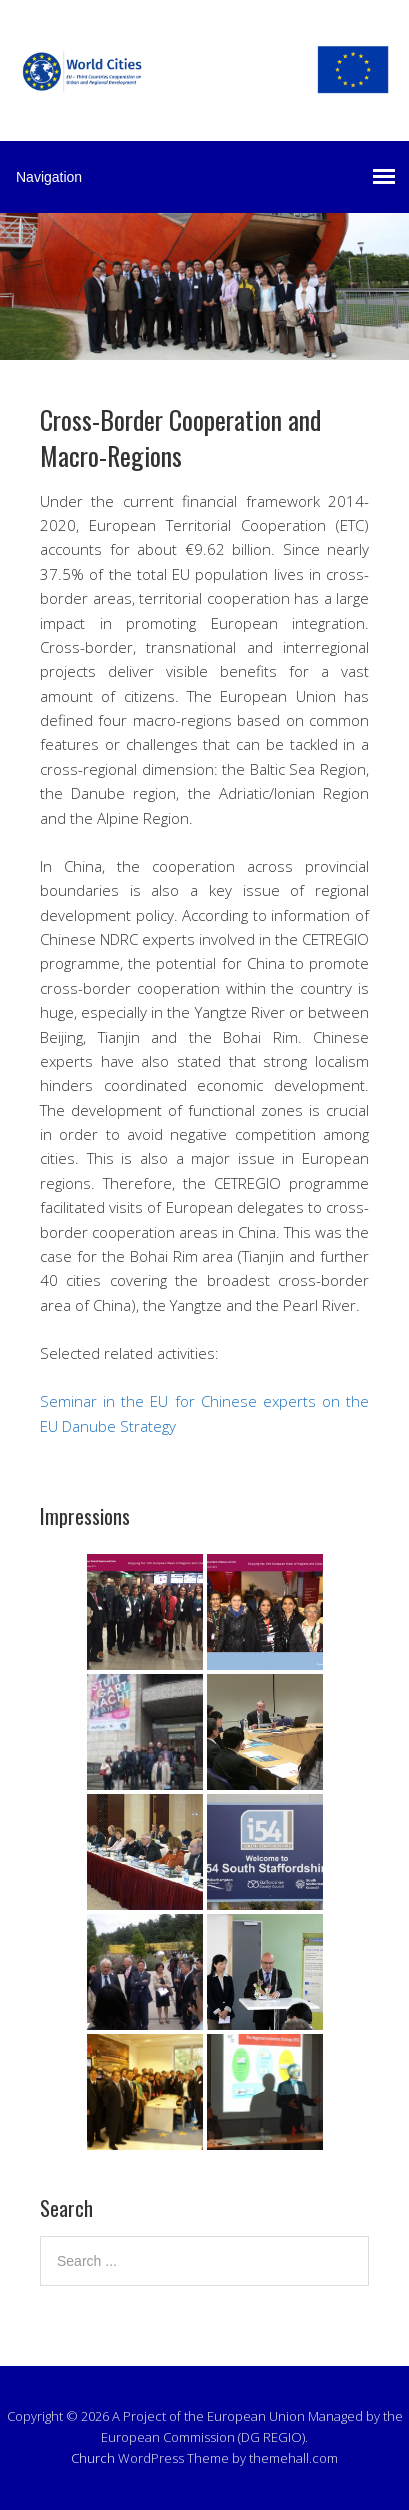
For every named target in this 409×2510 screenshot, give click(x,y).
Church (93, 2458)
